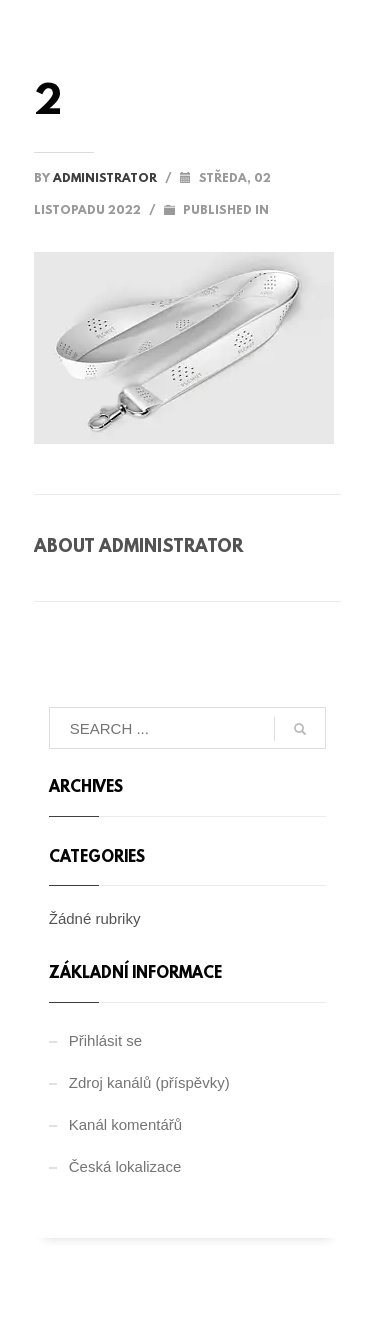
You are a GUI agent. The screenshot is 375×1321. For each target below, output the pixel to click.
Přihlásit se (105, 1040)
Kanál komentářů (125, 1124)
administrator (106, 179)
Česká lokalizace (125, 1166)
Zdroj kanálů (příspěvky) (149, 1082)
